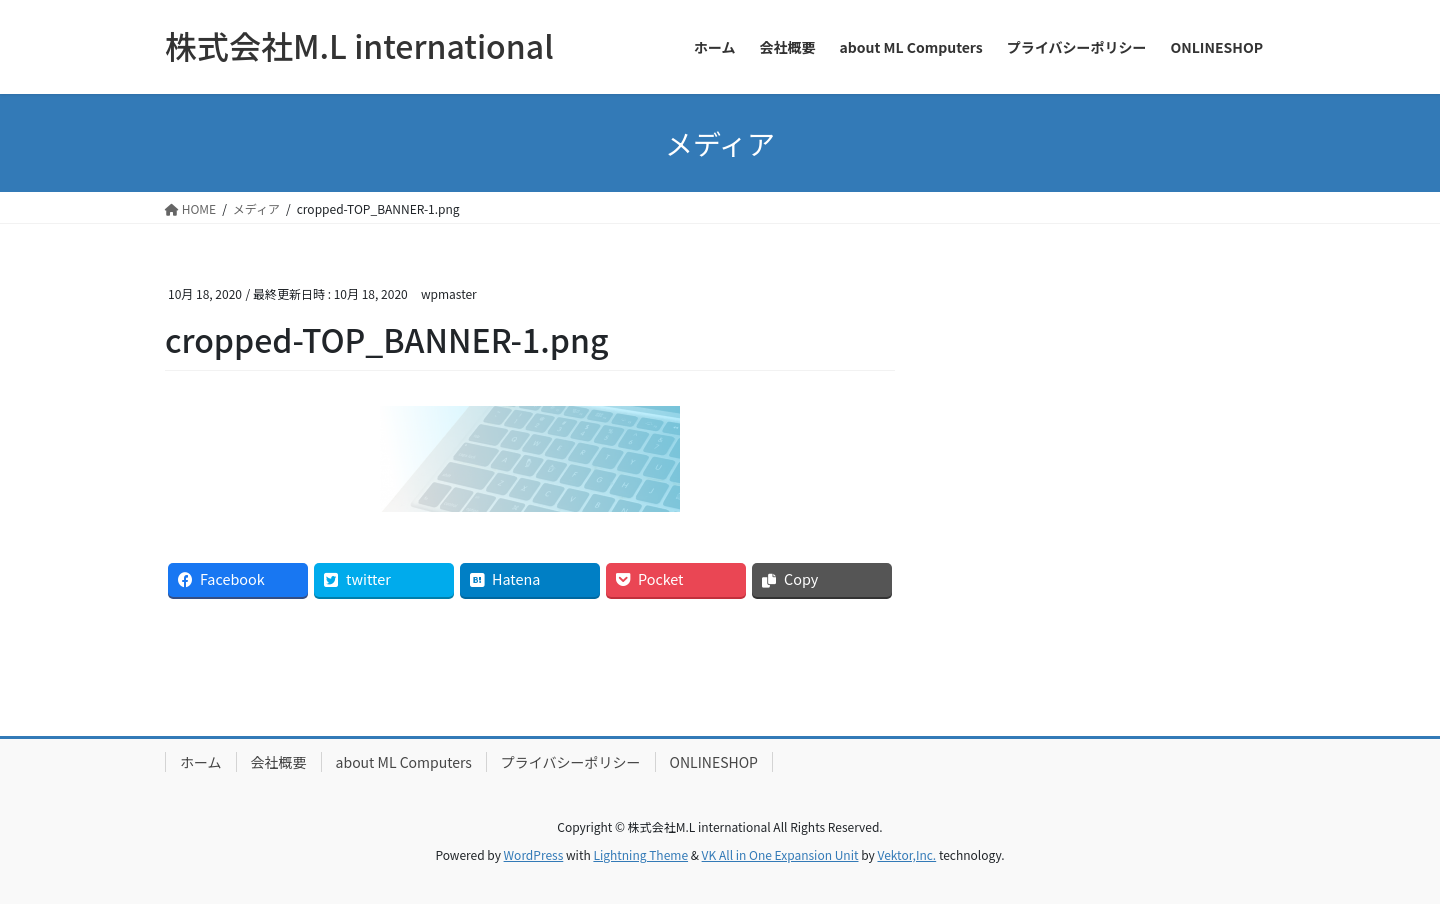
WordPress (534, 854)
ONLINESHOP (714, 762)
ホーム (201, 762)
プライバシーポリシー (571, 762)
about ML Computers (404, 762)
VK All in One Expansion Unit (780, 854)
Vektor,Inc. (906, 854)
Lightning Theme (640, 854)
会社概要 (279, 762)
